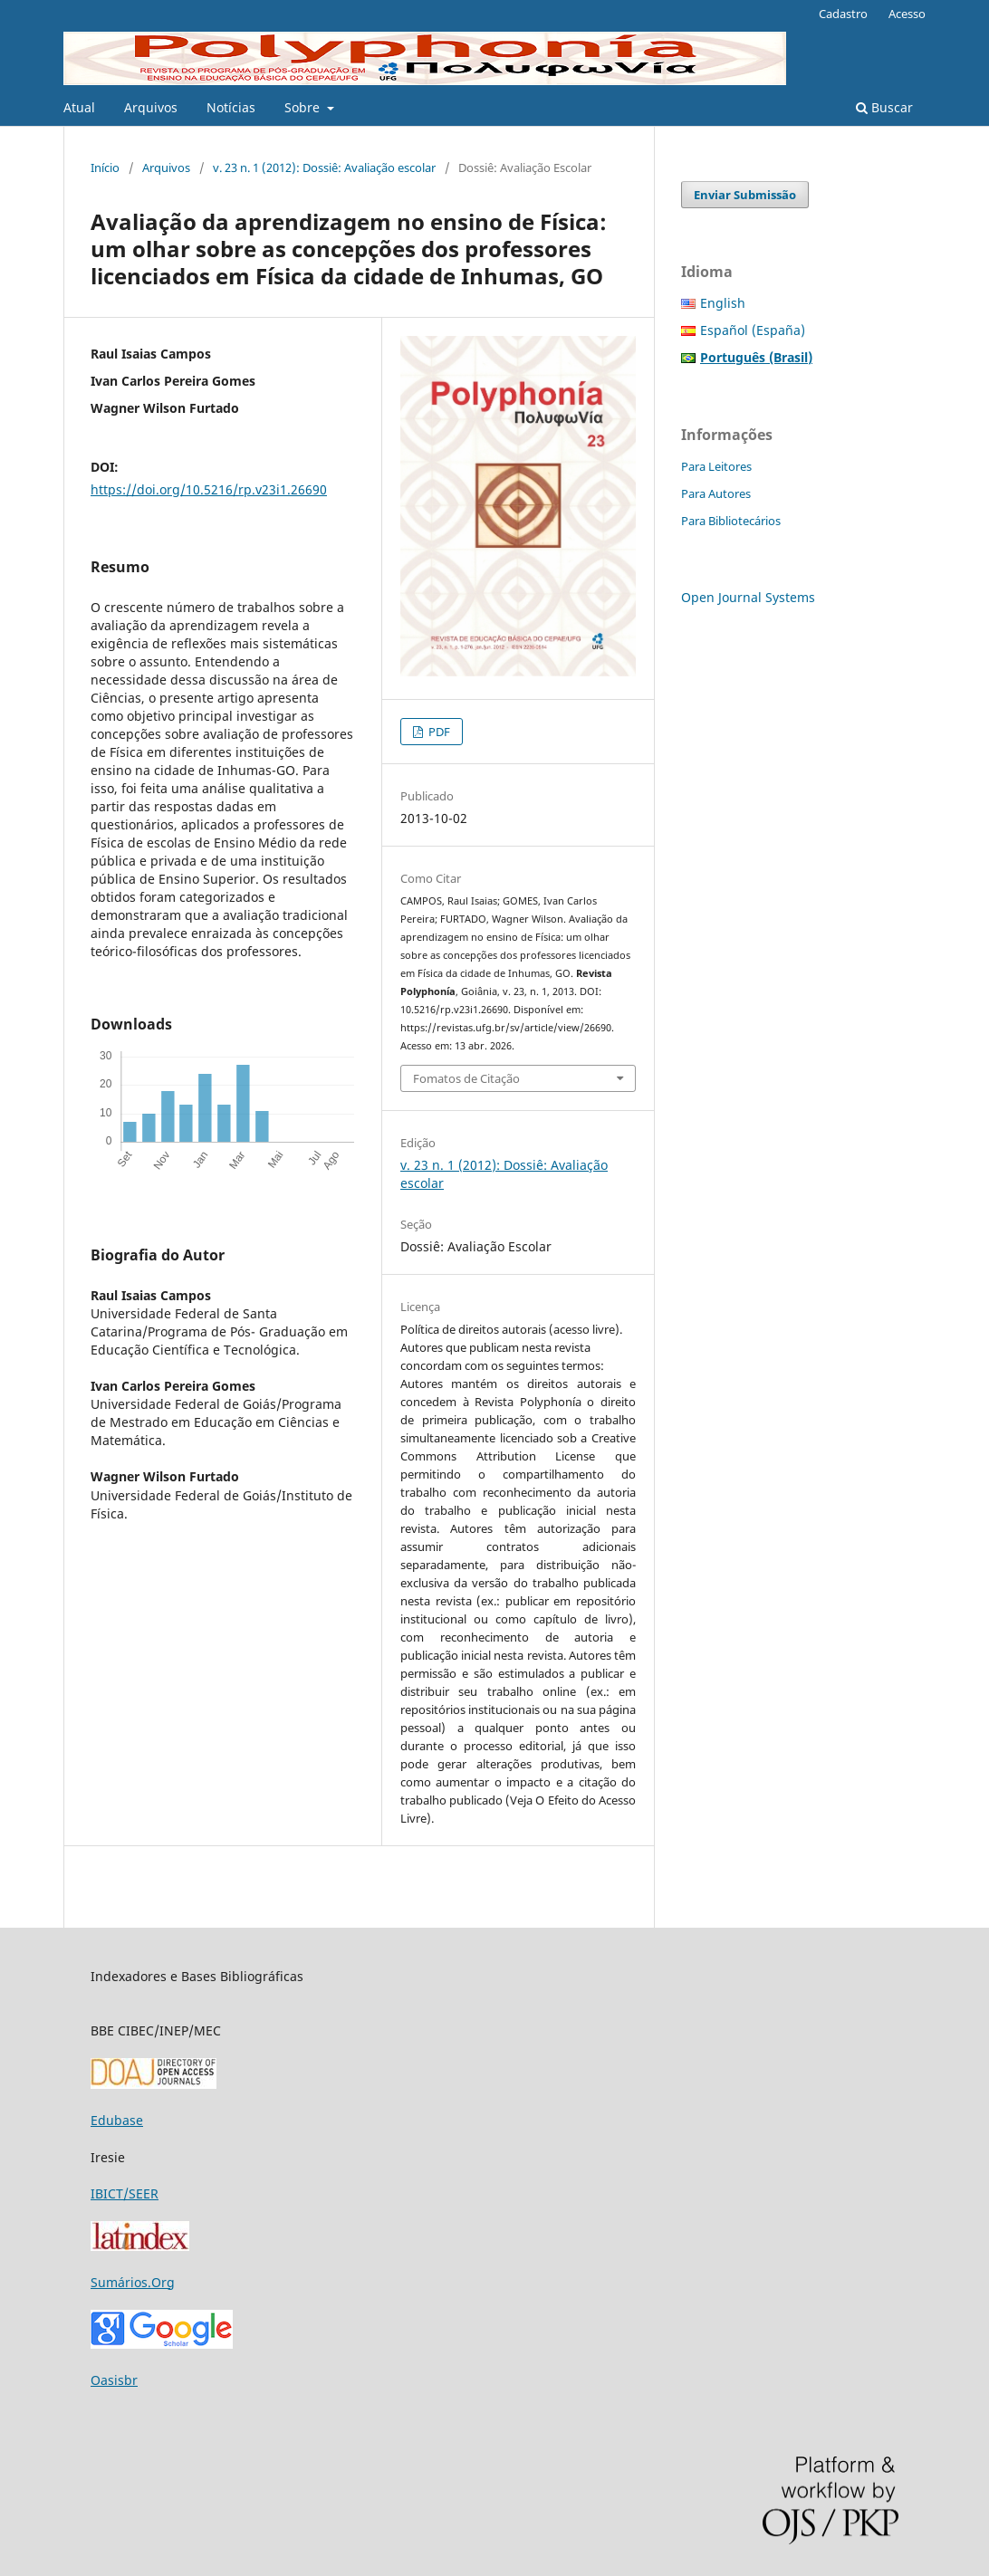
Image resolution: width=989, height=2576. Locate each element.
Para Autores (716, 493)
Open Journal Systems (748, 597)
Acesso (907, 13)
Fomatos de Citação (466, 1078)
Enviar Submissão (745, 195)
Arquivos (151, 107)
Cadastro (843, 13)
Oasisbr (114, 2380)
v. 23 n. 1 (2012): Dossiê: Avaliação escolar (324, 167)
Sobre (303, 107)
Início (105, 167)
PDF (438, 731)
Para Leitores (716, 466)
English (722, 302)
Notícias (230, 107)
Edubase (117, 2120)
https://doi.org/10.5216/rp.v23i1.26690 (209, 489)
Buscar (884, 107)
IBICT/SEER (124, 2193)
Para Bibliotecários (731, 520)
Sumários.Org (133, 2282)
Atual (79, 107)
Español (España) (752, 330)
